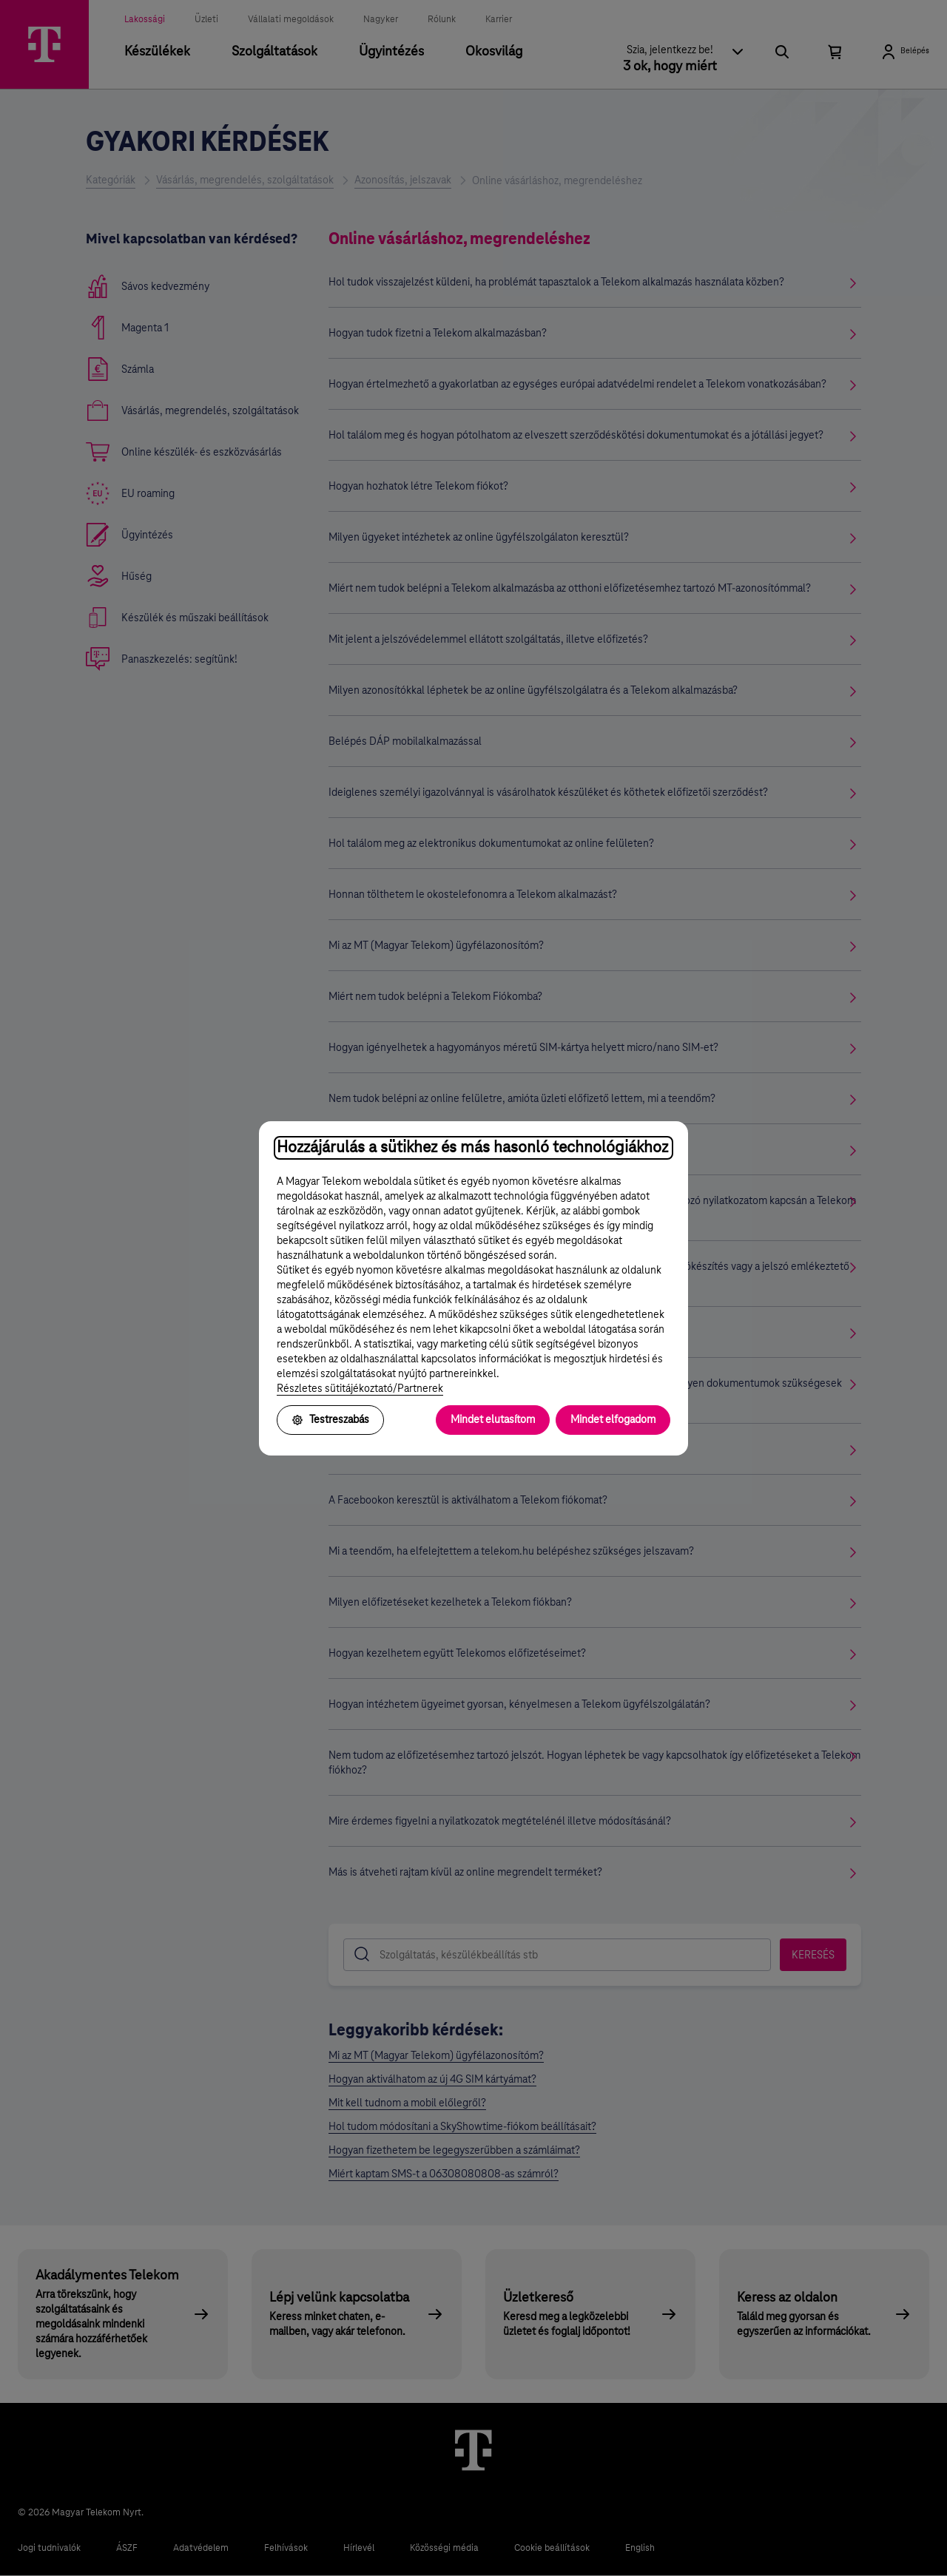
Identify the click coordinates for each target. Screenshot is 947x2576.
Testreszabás (330, 1420)
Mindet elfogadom (613, 1420)
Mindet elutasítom (493, 1420)
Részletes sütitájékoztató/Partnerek (360, 1389)
